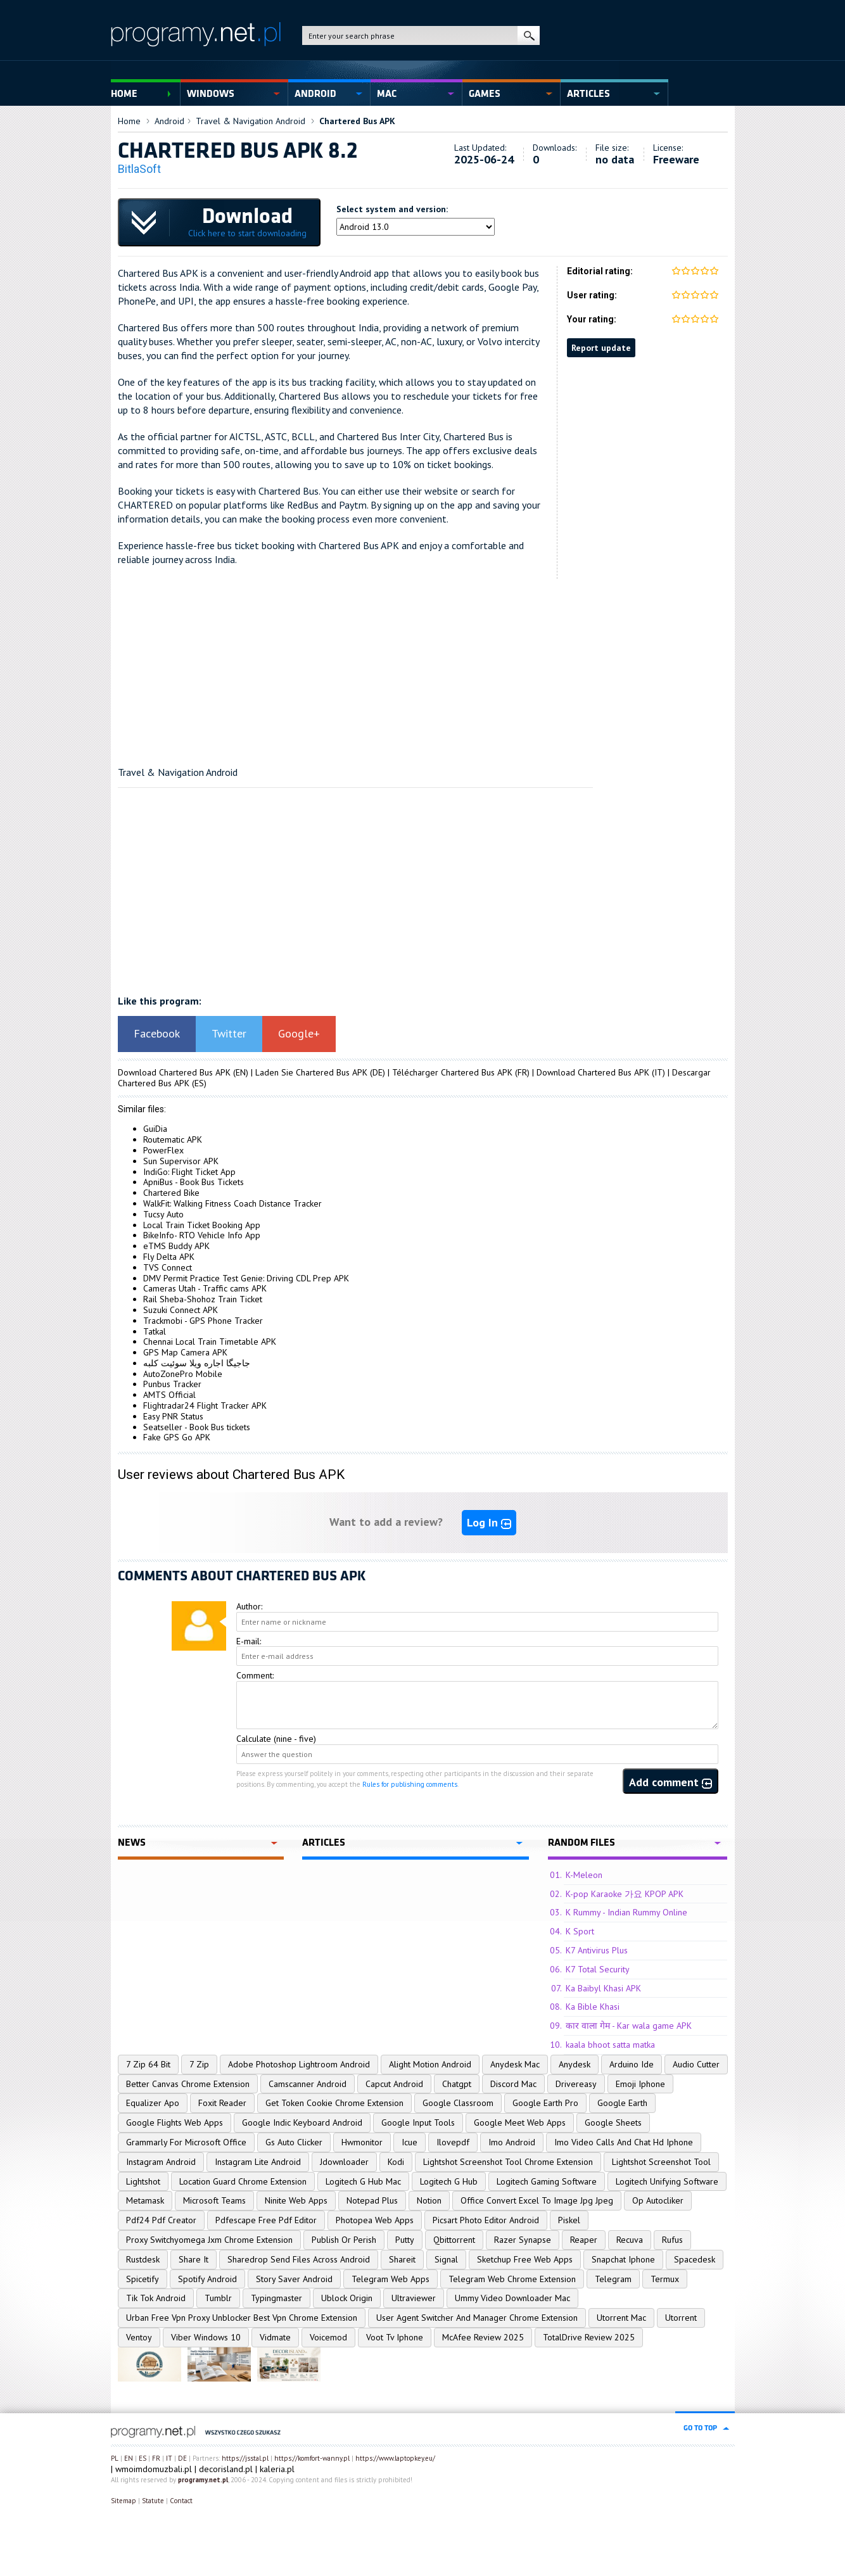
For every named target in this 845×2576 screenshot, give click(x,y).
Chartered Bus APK (357, 121)
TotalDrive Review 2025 (589, 2337)
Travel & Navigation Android (250, 121)
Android (315, 93)
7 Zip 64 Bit (148, 2064)
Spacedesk (694, 2259)
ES (142, 2458)
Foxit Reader (222, 2103)
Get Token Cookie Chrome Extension (334, 2103)
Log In (489, 1522)
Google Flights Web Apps (174, 2122)
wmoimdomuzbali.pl (153, 2469)
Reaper (583, 2239)
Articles (588, 93)
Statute (153, 2500)
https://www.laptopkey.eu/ (395, 2458)
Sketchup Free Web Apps (525, 2259)
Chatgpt (456, 2084)
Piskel (569, 2220)
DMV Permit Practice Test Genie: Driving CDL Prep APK (246, 1278)
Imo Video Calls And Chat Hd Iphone (623, 2142)
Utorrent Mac (621, 2317)
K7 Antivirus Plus (597, 1950)
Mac (387, 93)
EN (128, 2458)
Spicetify (142, 2279)
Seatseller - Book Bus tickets (196, 1427)
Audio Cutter (696, 2064)
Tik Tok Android (156, 2298)
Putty (404, 2239)
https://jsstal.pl (245, 2458)
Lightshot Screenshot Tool (661, 2161)
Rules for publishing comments (409, 1784)
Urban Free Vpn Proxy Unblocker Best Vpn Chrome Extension (241, 2317)
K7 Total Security (598, 1969)
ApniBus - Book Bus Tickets (193, 1182)
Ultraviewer (413, 2298)
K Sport (580, 1931)
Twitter (229, 1033)
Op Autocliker (657, 2200)
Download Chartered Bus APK (174, 1072)
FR (156, 2458)
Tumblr (218, 2298)
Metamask (145, 2200)
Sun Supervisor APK (181, 1161)
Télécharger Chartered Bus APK (452, 1072)
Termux (665, 2279)
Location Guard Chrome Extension (243, 2181)
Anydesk (574, 2064)
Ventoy (139, 2337)
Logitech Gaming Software (547, 2181)
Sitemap (123, 2500)
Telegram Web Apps (390, 2279)
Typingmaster (276, 2298)
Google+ (299, 1033)
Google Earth (622, 2103)
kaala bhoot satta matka (610, 2044)
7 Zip (199, 2064)
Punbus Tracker (172, 1384)
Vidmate (275, 2337)
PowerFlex (163, 1150)
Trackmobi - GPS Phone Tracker (203, 1320)
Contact (181, 2500)
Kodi (396, 2161)
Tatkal (154, 1331)
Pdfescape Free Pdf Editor (266, 2220)
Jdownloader (344, 2161)
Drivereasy (576, 2084)
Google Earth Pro (545, 2103)
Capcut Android (394, 2084)
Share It (193, 2259)
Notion (429, 2200)
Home (124, 93)
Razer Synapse (522, 2239)
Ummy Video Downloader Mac (512, 2298)
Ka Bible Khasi (592, 2006)
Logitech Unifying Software (667, 2181)
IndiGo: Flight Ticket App (189, 1171)
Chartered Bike (171, 1192)
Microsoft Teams (214, 2200)
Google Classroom (457, 2103)
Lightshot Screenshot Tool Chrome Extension (508, 2161)
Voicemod (328, 2337)
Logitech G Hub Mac (363, 2181)
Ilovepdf (452, 2142)
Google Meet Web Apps (520, 2122)
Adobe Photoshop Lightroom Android (299, 2064)
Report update (601, 347)
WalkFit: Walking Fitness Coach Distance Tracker (232, 1203)
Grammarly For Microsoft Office (186, 2142)
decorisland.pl (226, 2469)
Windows (210, 93)
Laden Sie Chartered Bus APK (311, 1072)
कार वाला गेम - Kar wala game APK (629, 2025)
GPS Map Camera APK (185, 1352)
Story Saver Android (294, 2279)
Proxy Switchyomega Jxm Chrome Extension (209, 2239)
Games (484, 93)
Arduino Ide (631, 2064)
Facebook (157, 1033)
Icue (409, 2142)
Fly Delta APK (168, 1256)
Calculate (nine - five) (276, 1738)
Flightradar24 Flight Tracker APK (205, 1405)
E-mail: (248, 1641)
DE (182, 2458)
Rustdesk (143, 2259)
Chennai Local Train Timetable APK (209, 1341)
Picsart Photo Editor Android (486, 2220)
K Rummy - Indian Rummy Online (626, 1912)
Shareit (402, 2259)
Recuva (629, 2239)
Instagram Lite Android (258, 2161)
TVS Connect (167, 1267)
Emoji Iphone (640, 2084)
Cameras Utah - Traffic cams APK (205, 1288)
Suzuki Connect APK (180, 1310)
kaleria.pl (277, 2469)
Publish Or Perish (344, 2239)
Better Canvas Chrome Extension (188, 2084)
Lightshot (143, 2181)
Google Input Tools (418, 2122)
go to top (700, 2427)
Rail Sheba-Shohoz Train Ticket (202, 1299)
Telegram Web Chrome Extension (512, 2279)
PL (114, 2458)
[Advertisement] (423, 667)
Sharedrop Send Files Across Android (298, 2259)
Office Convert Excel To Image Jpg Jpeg (537, 2200)
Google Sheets (613, 2122)
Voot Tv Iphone (394, 2337)
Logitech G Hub (449, 2181)
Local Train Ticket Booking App (201, 1225)
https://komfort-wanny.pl (312, 2458)
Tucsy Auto (163, 1214)
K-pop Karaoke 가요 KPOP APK (624, 1894)
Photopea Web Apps (375, 2220)
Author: (249, 1606)
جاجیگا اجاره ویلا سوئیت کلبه (196, 1363)
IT (169, 2458)
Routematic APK (172, 1139)
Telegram (613, 2279)
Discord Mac (513, 2084)
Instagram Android (161, 2161)
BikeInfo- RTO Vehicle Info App (201, 1235)
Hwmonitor (362, 2142)
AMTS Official (169, 1394)
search (529, 35)
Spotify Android (207, 2279)
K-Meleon (584, 1875)
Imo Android (511, 2142)
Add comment (670, 1782)
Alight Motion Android (430, 2064)
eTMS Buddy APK (176, 1246)
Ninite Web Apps (296, 2200)
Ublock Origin (346, 2298)
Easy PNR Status (173, 1416)
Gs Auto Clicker (293, 2142)
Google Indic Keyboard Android (302, 2122)
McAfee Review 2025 (483, 2337)
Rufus (672, 2239)
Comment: (255, 1675)
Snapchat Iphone (623, 2259)
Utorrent (681, 2317)
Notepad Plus (372, 2200)
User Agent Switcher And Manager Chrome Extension (477, 2317)
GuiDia (155, 1128)
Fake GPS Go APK (176, 1437)
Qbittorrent (454, 2239)
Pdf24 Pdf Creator (161, 2220)
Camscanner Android (307, 2084)
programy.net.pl (203, 2479)
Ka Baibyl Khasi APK (603, 1988)
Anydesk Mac (515, 2064)
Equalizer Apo (152, 2103)
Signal (446, 2259)
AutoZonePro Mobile (182, 1374)
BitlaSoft (139, 168)
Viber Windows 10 (206, 2337)
